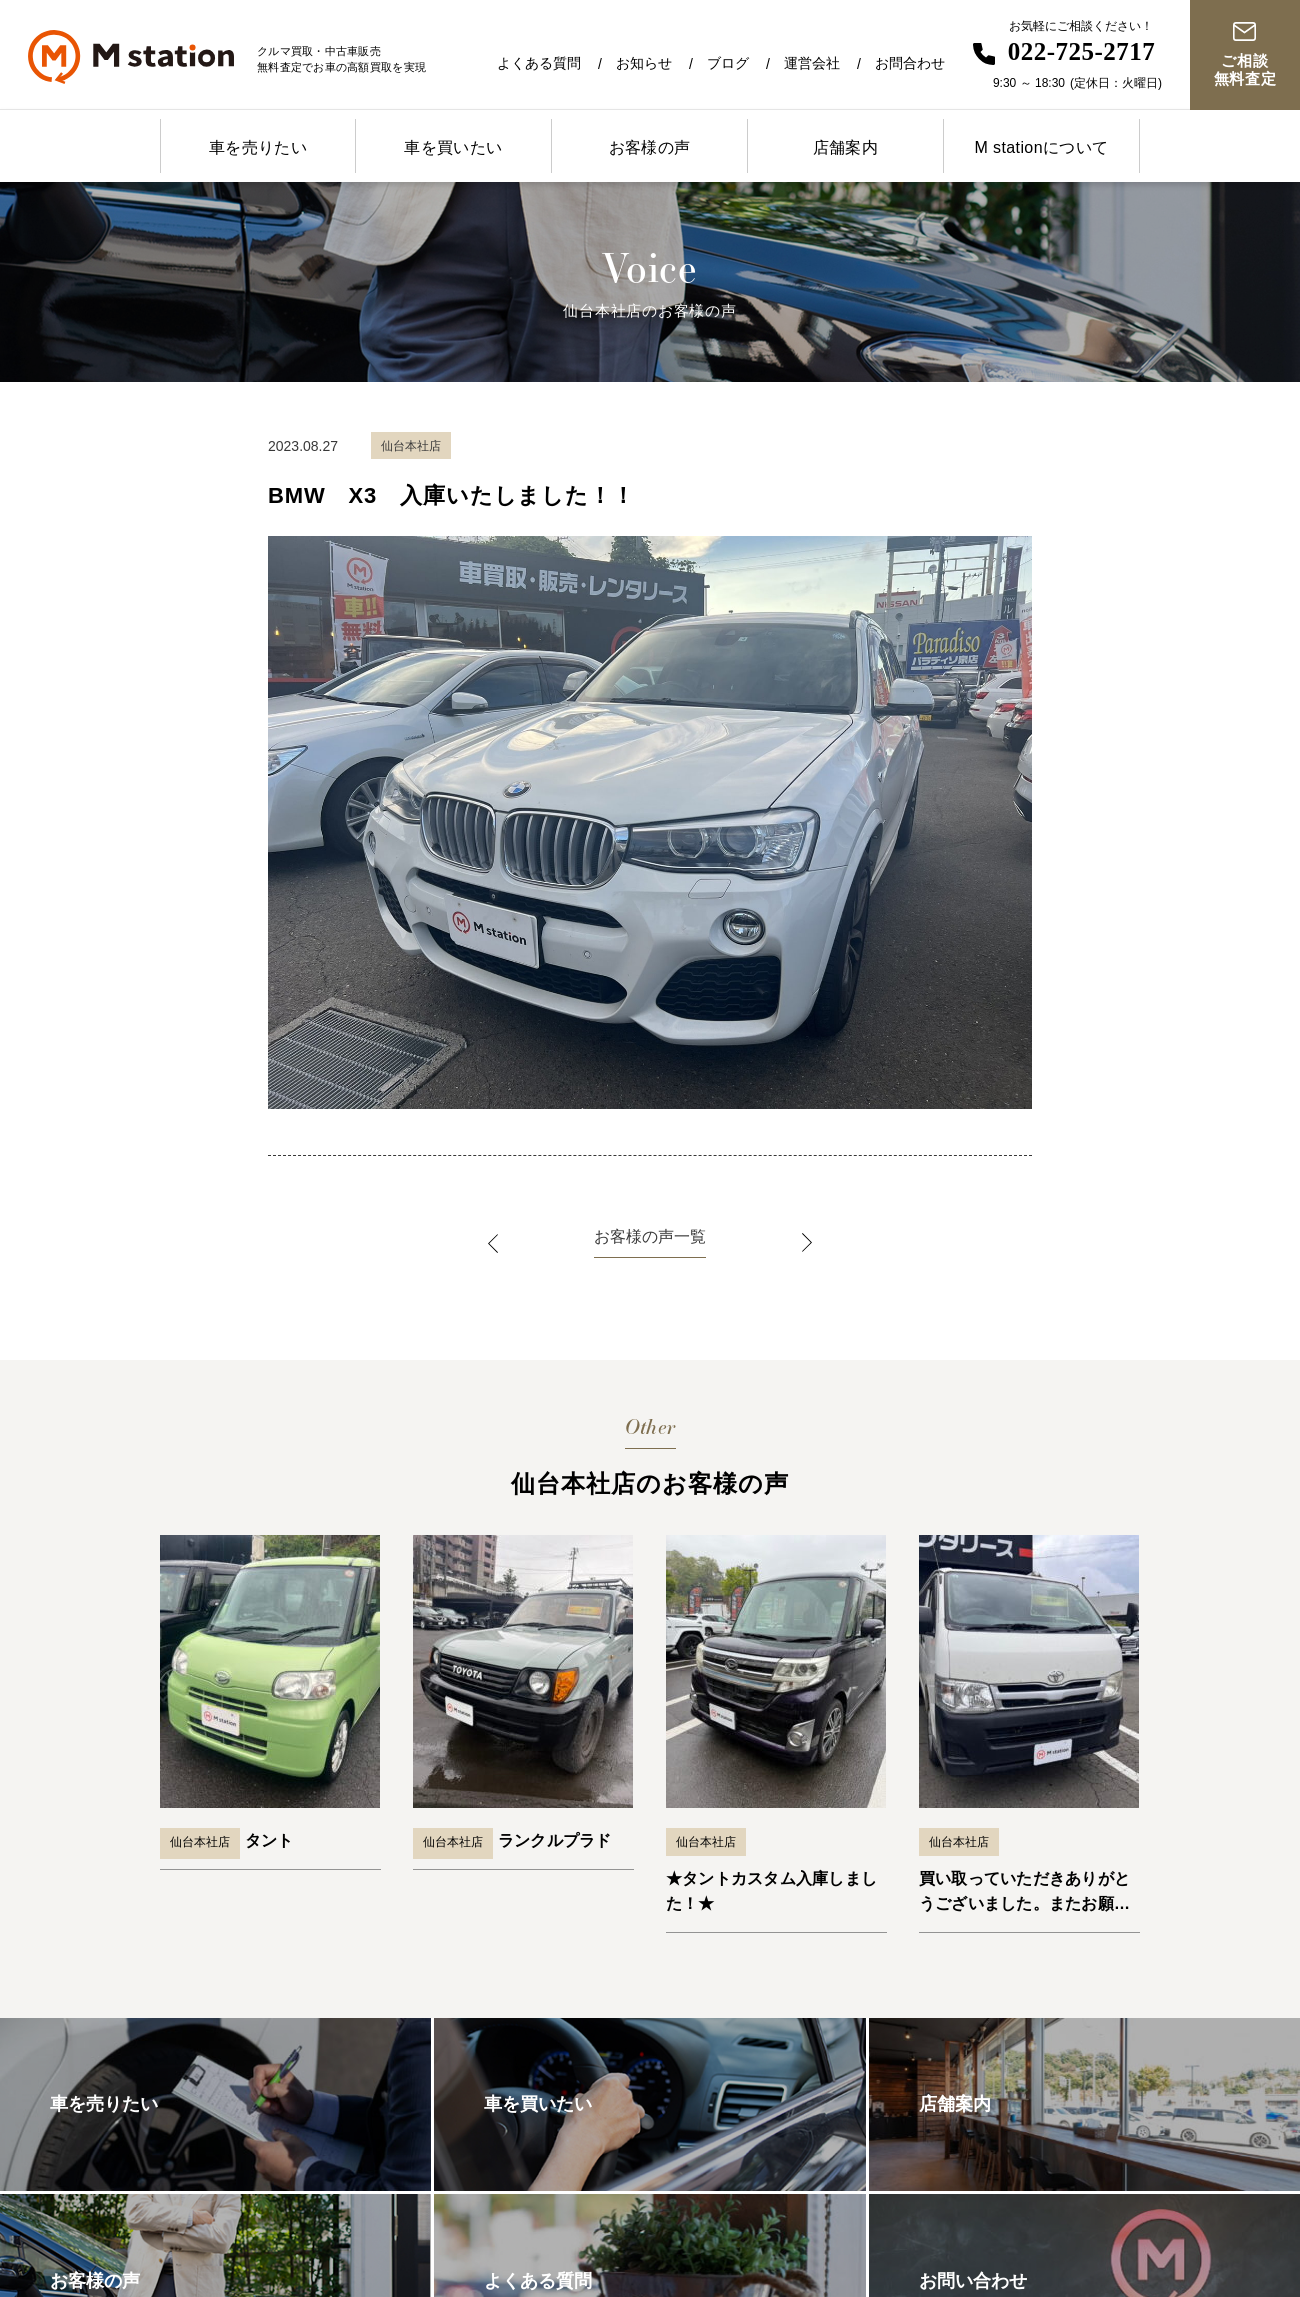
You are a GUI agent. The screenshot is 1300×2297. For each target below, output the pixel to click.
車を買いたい (453, 147)
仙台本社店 (200, 1842)
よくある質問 (539, 63)
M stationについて (1041, 147)
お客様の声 (650, 147)
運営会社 (812, 63)
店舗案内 (846, 147)
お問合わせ (910, 63)
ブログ (728, 63)
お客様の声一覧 (650, 1236)
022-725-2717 (1082, 51)
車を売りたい (258, 147)
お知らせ (644, 63)
